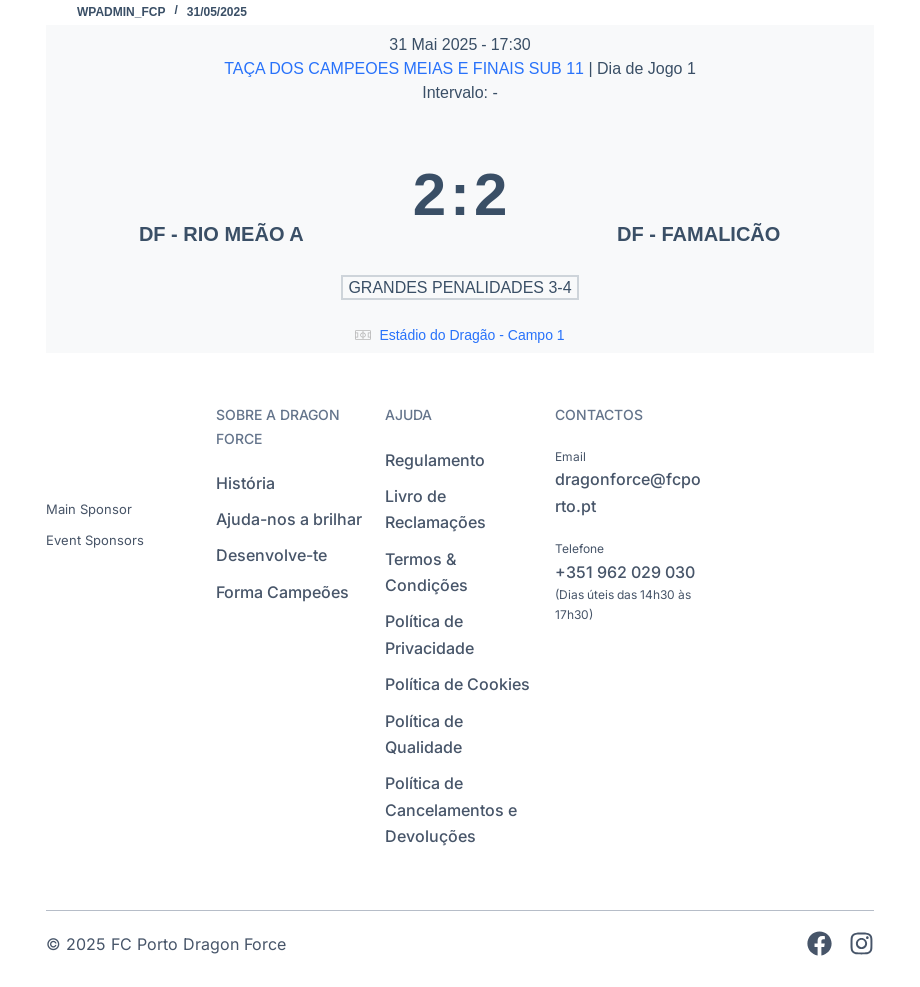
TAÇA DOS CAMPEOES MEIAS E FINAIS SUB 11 (406, 68)
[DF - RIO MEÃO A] (221, 194)
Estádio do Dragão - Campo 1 (471, 335)
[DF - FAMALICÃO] (698, 194)
